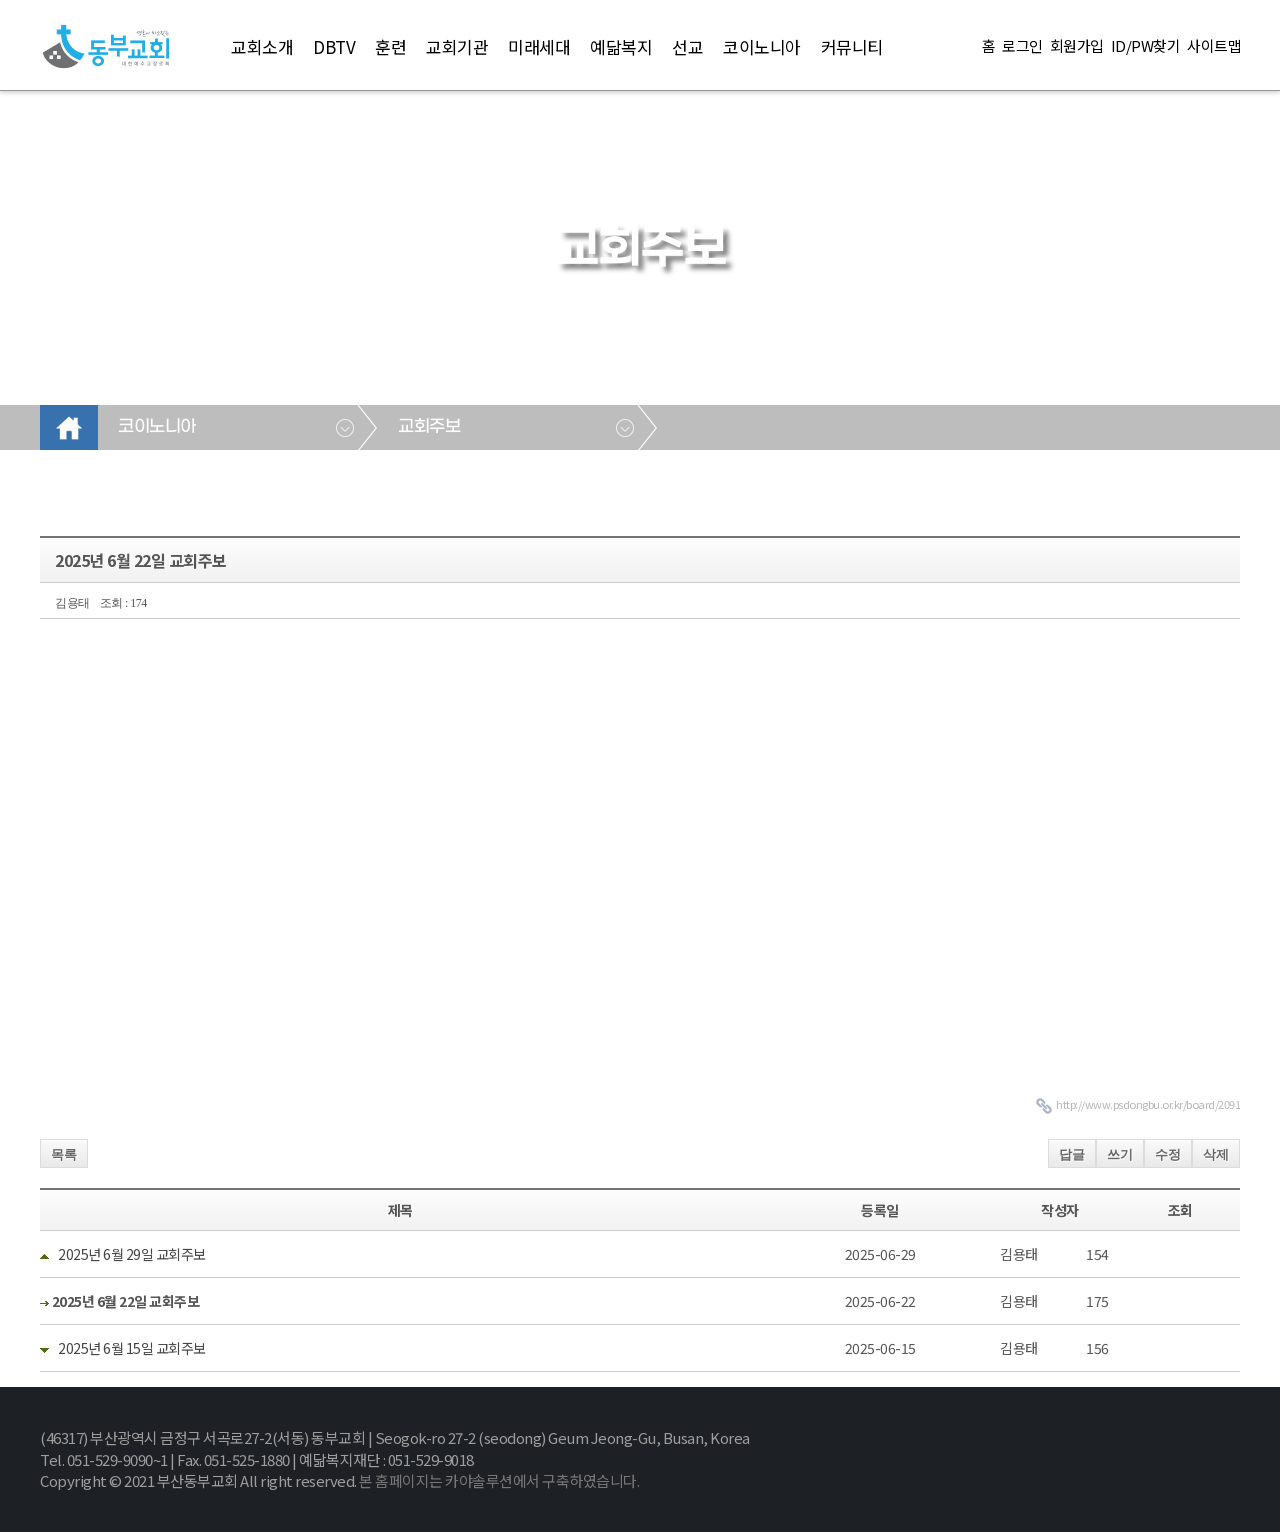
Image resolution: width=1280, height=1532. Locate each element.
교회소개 (262, 46)
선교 (687, 46)
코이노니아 (762, 46)
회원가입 (1077, 46)
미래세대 (539, 46)
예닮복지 (621, 46)
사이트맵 (1214, 46)
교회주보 (429, 427)
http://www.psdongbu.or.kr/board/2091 (1148, 1104)
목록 (64, 1154)
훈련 (390, 46)
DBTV (334, 46)
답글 (1072, 1154)
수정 (1168, 1154)
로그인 (1022, 46)
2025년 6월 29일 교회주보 (131, 1254)
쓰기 (1120, 1154)
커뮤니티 (852, 46)
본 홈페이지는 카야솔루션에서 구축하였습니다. (499, 1480)
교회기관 (457, 46)
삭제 (1216, 1154)
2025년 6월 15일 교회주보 (131, 1348)
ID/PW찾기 (1146, 46)
